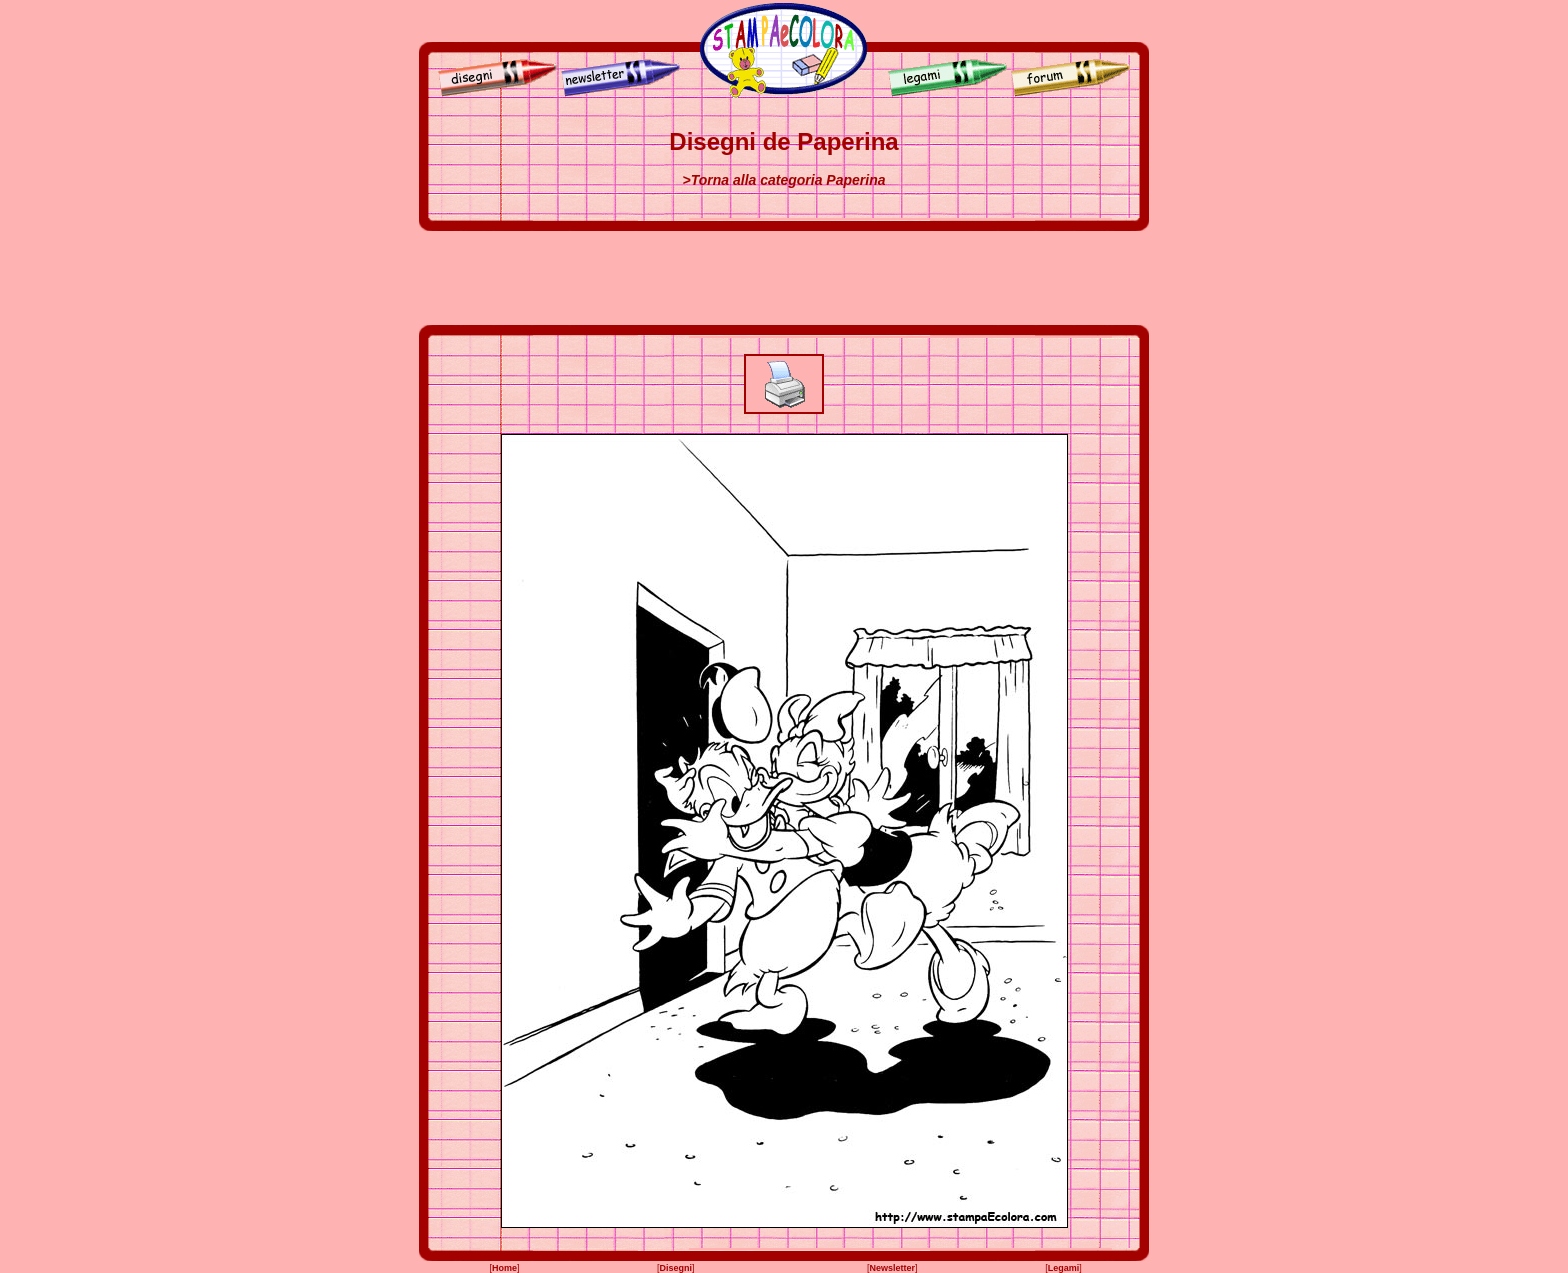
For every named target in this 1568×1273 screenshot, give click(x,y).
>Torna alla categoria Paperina (784, 180)
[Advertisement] (784, 278)
